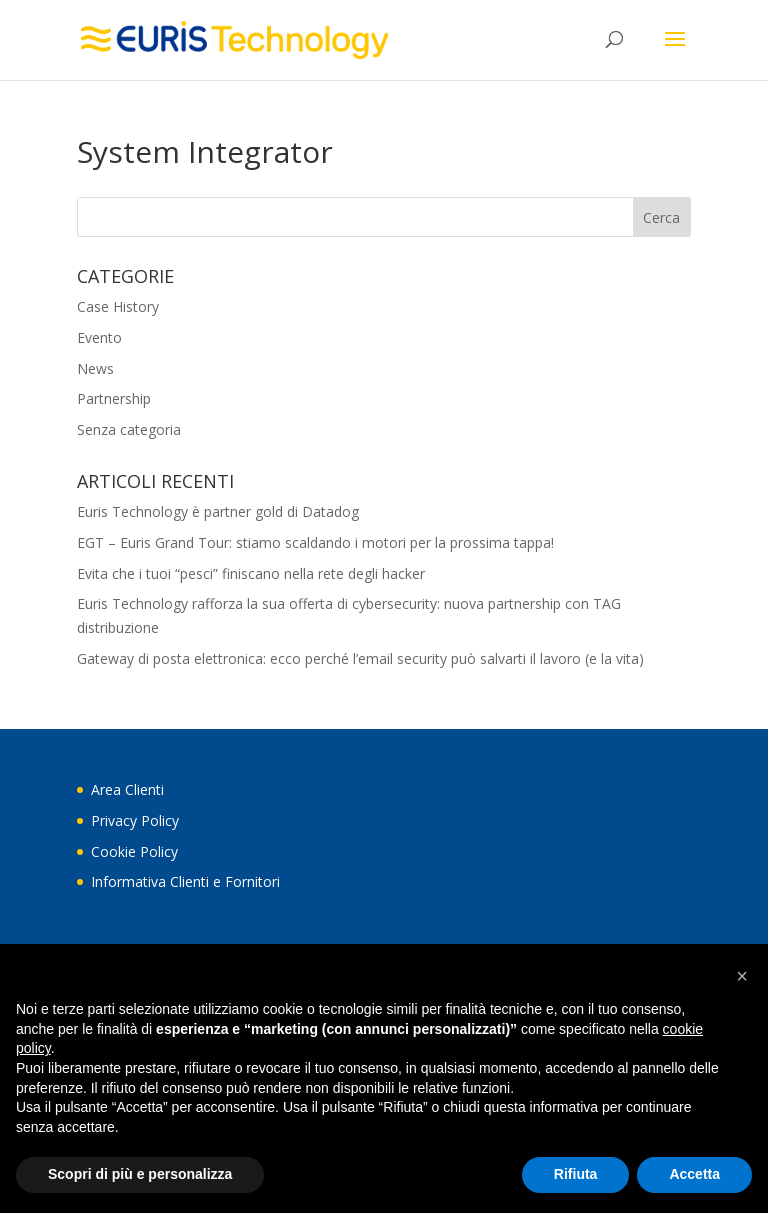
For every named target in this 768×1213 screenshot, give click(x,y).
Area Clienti (127, 789)
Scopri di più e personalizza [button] (140, 1174)
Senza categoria (129, 429)
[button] (742, 976)
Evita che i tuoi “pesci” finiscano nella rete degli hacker (251, 573)
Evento (99, 337)
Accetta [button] (694, 1174)
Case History (118, 306)
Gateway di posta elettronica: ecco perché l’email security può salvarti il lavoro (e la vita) (360, 658)
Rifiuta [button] (576, 1174)
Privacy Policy (135, 820)
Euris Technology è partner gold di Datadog (218, 511)
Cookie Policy (134, 851)
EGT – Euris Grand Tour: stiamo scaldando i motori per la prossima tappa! (315, 542)
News (95, 368)
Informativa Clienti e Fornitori (185, 881)
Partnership (114, 398)
